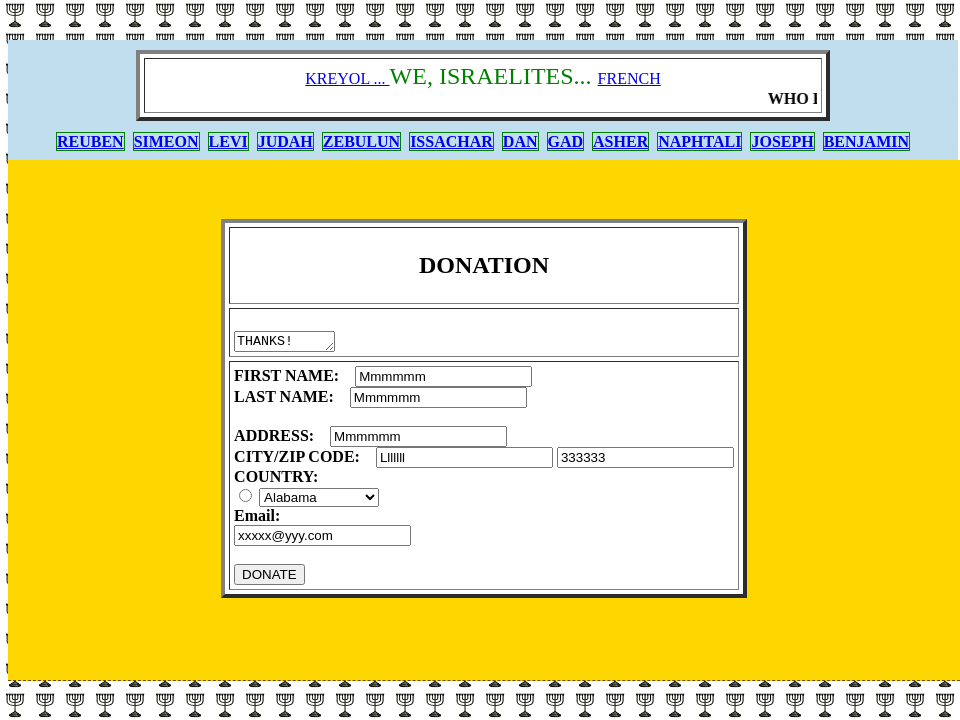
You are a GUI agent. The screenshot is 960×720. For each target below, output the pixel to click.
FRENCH (629, 78)
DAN (520, 141)
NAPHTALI (699, 141)
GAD (566, 141)
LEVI (228, 141)
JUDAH (285, 141)
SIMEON (166, 141)
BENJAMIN (866, 141)
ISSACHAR (451, 141)
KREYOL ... (347, 78)
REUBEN (90, 141)
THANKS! (289, 343)
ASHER (620, 141)
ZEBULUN (361, 141)
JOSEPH (782, 141)
